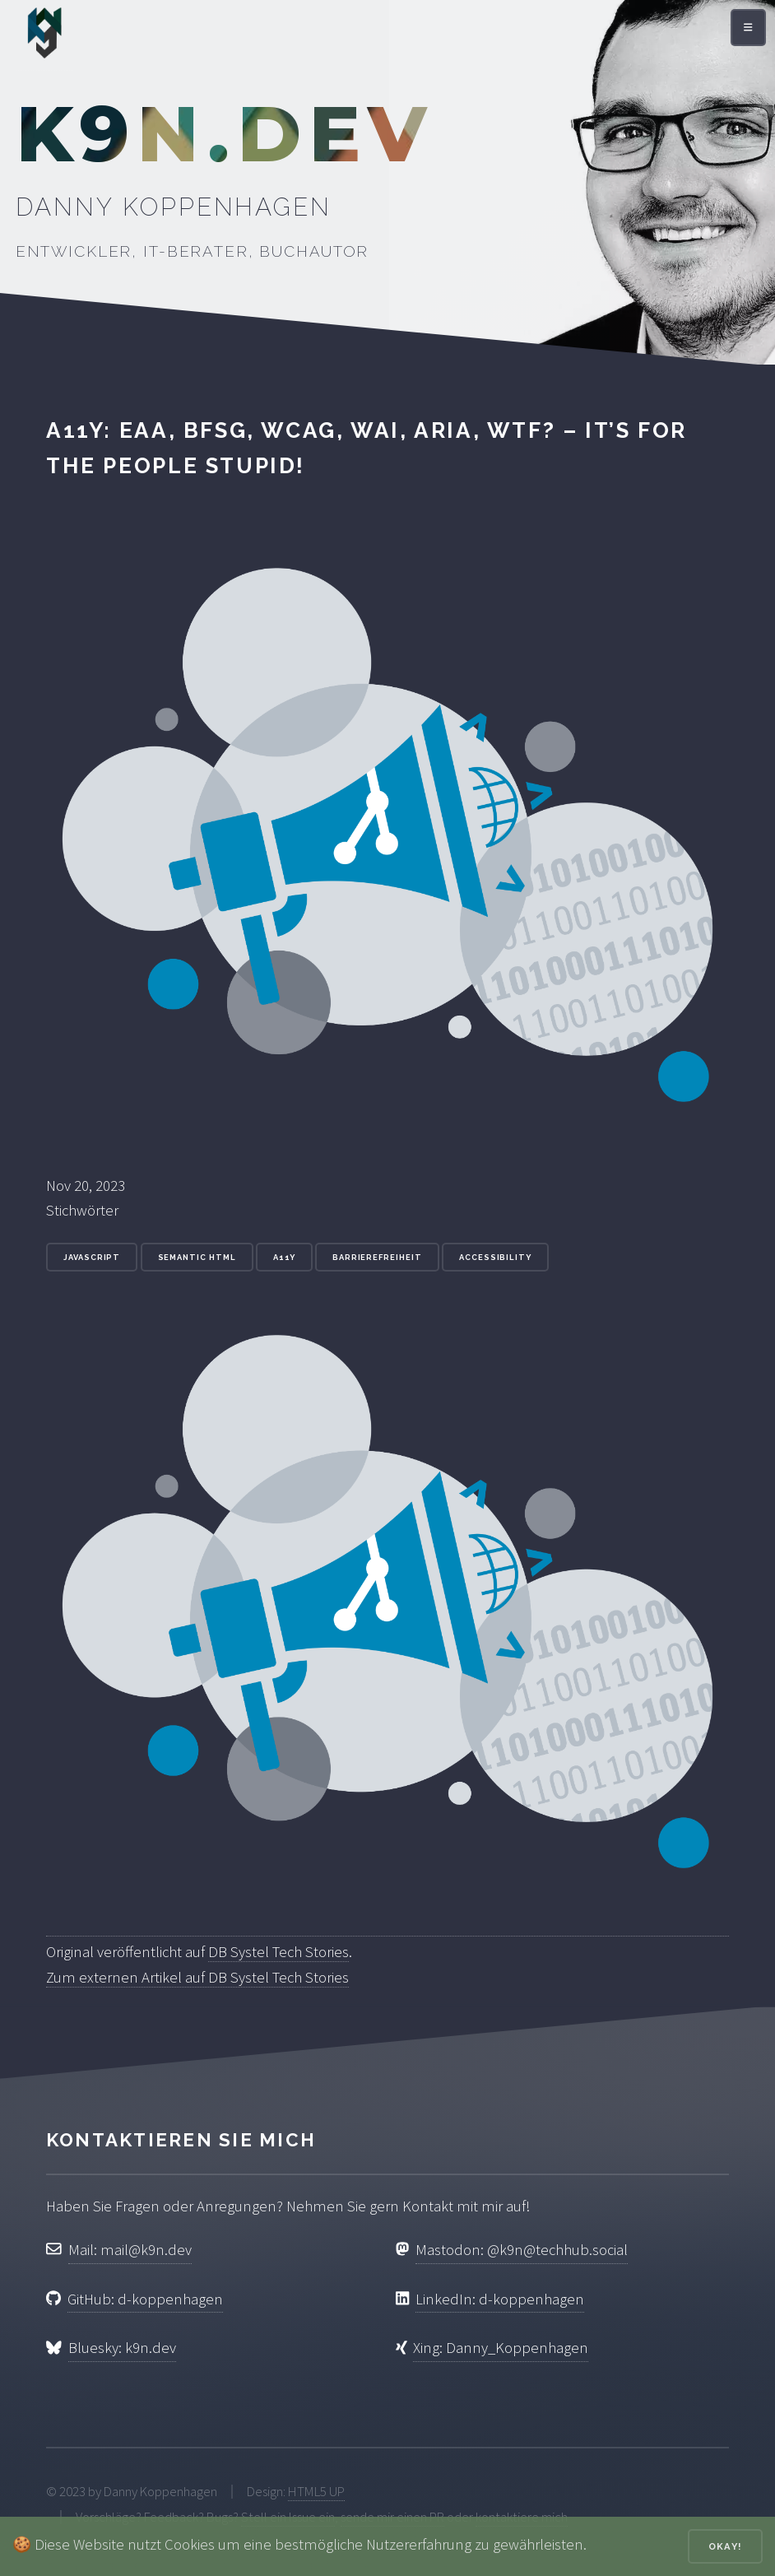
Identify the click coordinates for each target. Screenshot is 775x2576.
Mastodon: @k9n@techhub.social (521, 2249)
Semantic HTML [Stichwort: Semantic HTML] (197, 1257)
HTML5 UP (316, 2491)
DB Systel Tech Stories (278, 1951)
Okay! (725, 2546)
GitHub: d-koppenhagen (145, 2299)
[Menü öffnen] (748, 27)
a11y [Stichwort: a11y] (284, 1257)
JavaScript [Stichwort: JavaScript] (91, 1257)
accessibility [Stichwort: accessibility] (495, 1257)
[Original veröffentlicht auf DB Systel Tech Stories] (387, 1927)
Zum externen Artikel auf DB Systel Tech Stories (197, 1977)
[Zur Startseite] (44, 37)
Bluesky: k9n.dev (122, 2347)
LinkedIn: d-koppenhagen (499, 2299)
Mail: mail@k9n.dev (130, 2249)
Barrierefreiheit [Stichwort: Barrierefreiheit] (377, 1257)
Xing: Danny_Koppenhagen (500, 2347)
